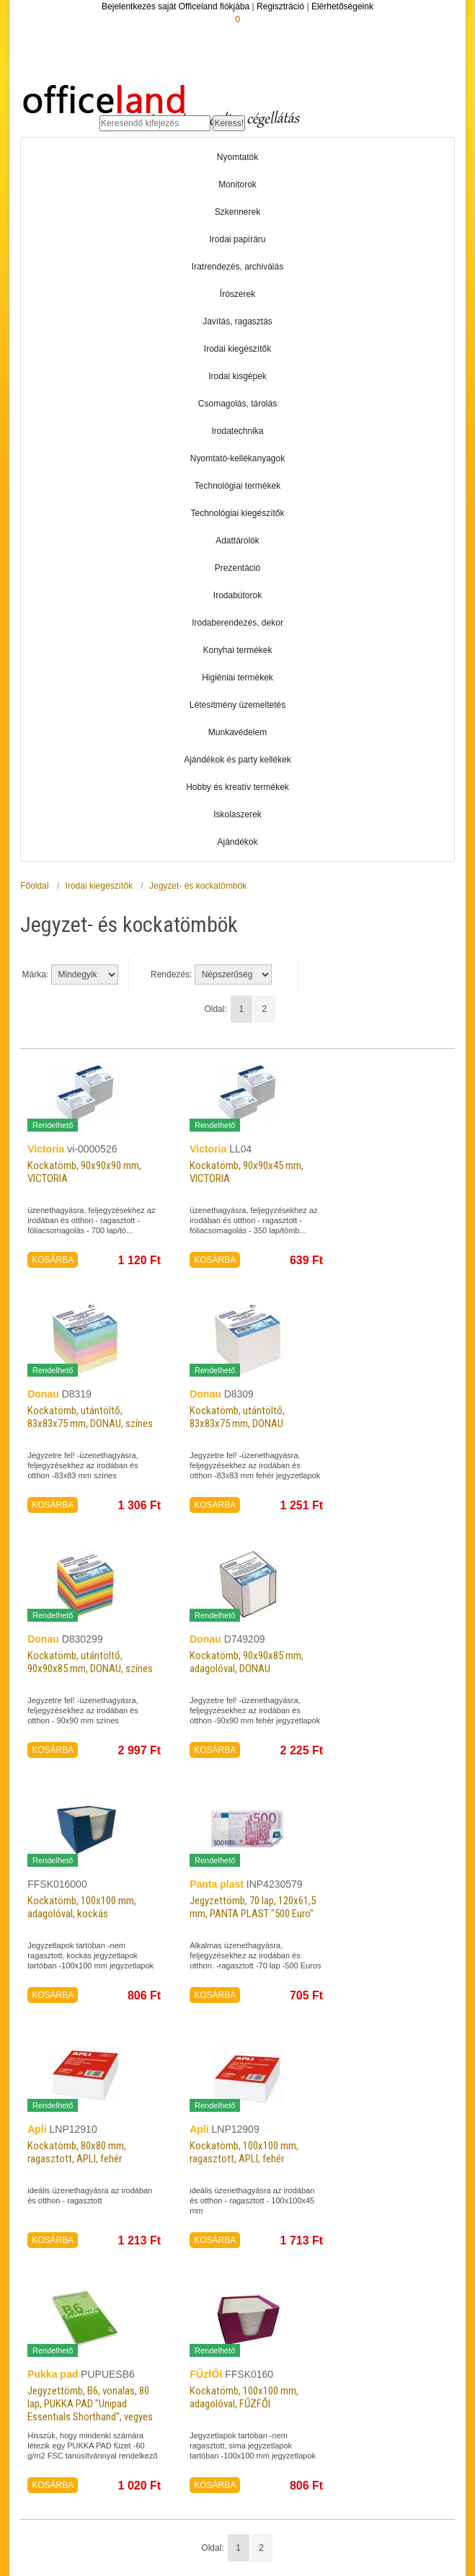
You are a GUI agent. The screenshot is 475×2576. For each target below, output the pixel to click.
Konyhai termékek (237, 650)
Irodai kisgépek (237, 376)
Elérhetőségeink (342, 6)
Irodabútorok (237, 595)
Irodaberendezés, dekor (237, 623)
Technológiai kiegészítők (237, 513)
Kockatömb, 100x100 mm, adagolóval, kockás (90, 1906)
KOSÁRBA (53, 1260)
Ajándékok (237, 842)
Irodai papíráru (237, 239)
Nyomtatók (237, 157)
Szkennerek (237, 212)
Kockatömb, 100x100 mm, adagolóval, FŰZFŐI (252, 2397)
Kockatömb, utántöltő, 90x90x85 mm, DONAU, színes (85, 1668)
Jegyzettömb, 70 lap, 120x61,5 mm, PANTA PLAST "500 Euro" (242, 1913)
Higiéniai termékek (237, 677)
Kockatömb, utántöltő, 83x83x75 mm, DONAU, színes (85, 1423)
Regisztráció (280, 6)
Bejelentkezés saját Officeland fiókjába (175, 6)
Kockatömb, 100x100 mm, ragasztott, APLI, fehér (252, 2151)
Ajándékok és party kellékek (237, 760)
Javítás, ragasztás (237, 321)
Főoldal (34, 886)
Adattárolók (237, 541)
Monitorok (237, 184)
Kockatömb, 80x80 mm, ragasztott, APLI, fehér (84, 2151)
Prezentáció (237, 568)
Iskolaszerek (237, 814)
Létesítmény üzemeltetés (237, 705)
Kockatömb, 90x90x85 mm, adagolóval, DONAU (255, 1661)
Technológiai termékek (237, 486)
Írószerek (237, 294)
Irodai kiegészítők (237, 349)
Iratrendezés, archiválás (237, 267)
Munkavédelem (237, 732)
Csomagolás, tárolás (237, 404)
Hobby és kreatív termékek (237, 787)
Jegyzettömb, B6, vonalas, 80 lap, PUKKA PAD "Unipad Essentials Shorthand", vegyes (90, 2409)
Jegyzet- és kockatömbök (198, 886)
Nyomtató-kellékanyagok (237, 458)
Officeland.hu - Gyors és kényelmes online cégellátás (161, 102)
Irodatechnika (237, 431)
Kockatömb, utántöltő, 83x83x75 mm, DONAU (246, 1416)
